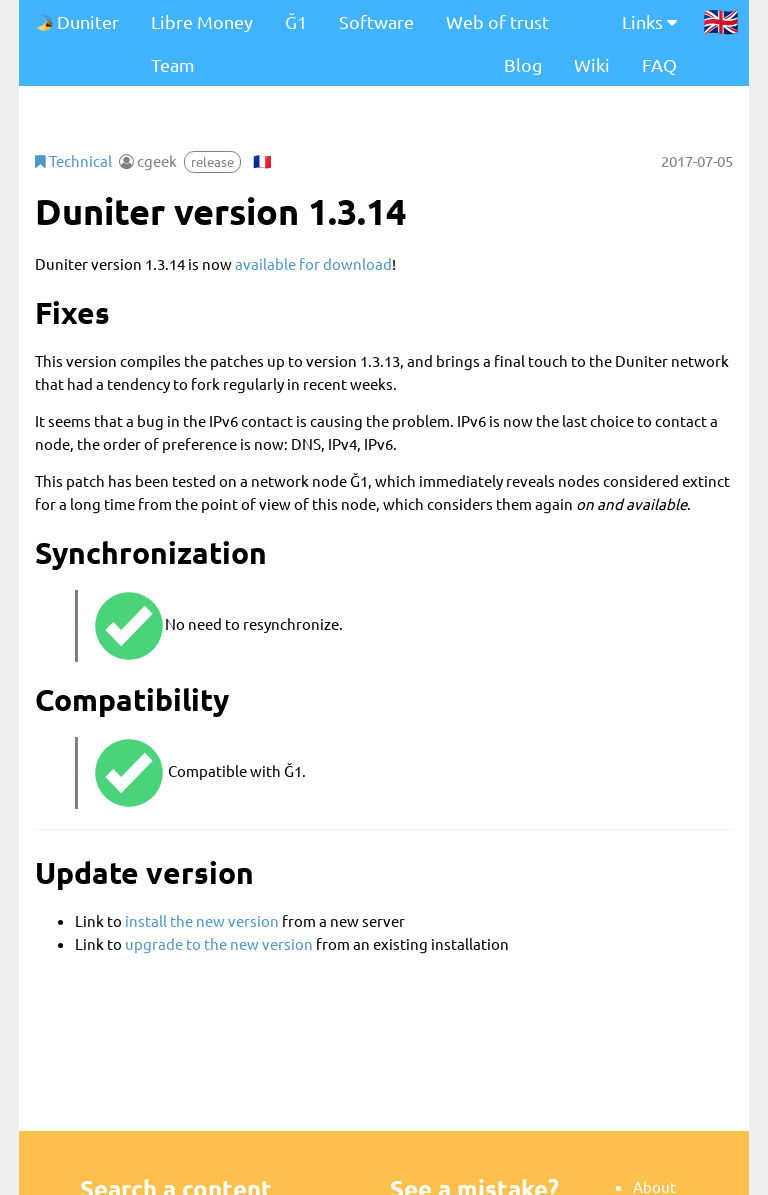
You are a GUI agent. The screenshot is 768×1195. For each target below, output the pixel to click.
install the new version (202, 920)
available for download (313, 263)
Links (649, 21)
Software (376, 21)
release (212, 161)
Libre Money (202, 21)
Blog (523, 64)
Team (173, 64)
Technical (73, 160)
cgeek (157, 160)
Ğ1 (296, 21)
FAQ (659, 64)
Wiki (592, 64)
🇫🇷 (262, 160)
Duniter (77, 21)
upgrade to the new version (219, 943)
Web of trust (497, 21)
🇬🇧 (721, 21)
